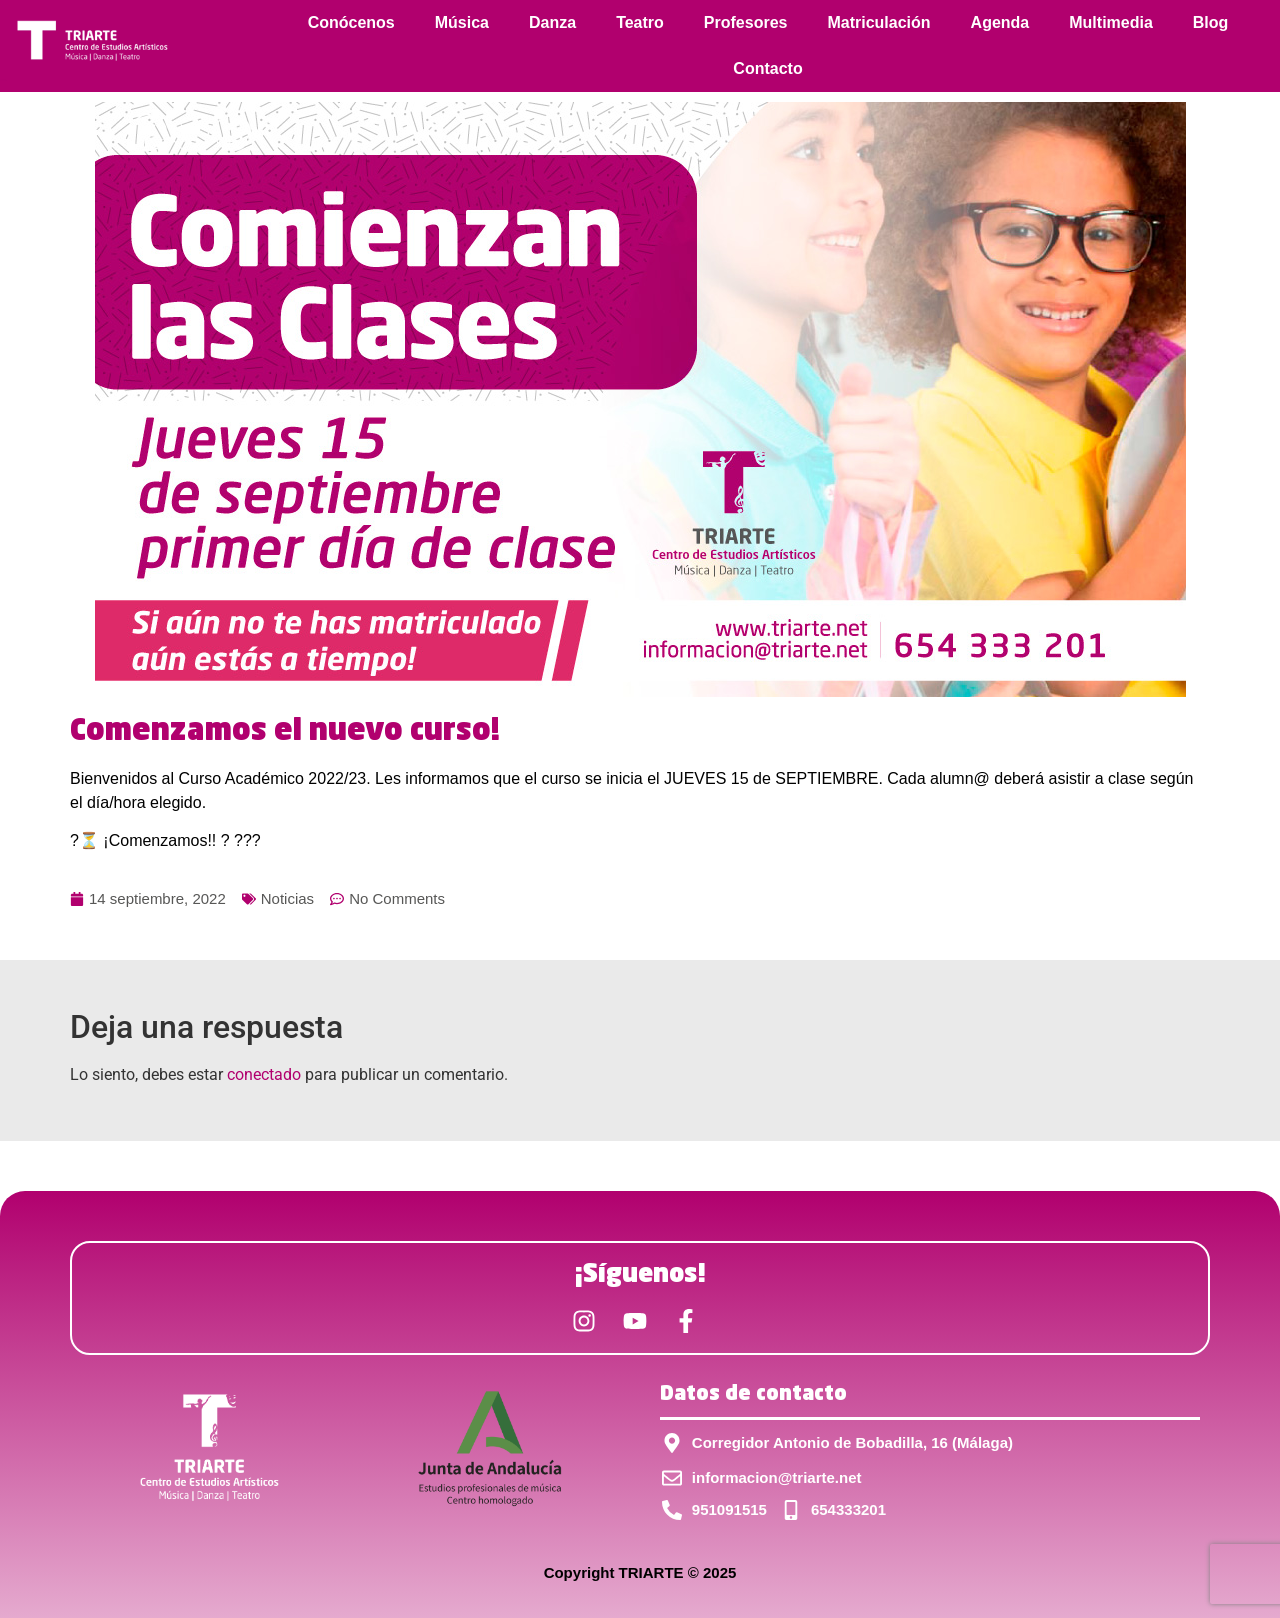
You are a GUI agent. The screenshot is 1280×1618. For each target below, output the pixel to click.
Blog (1211, 22)
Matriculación (878, 22)
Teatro (640, 22)
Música (462, 22)
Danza (552, 22)
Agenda (1000, 22)
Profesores (746, 22)
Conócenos (351, 22)
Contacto (767, 68)
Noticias (287, 898)
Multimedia (1111, 22)
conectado (264, 1074)
